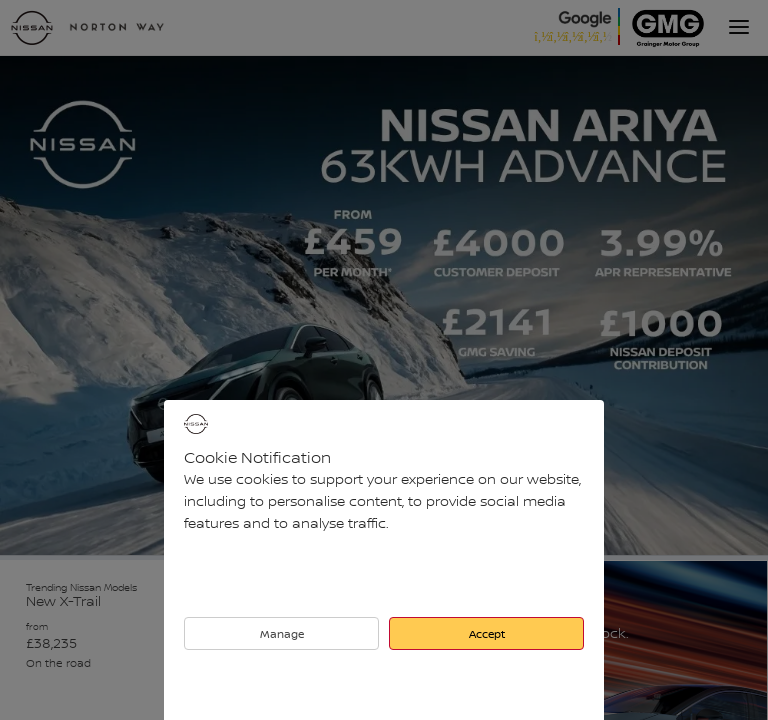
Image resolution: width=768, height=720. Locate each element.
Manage (282, 633)
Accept (487, 633)
